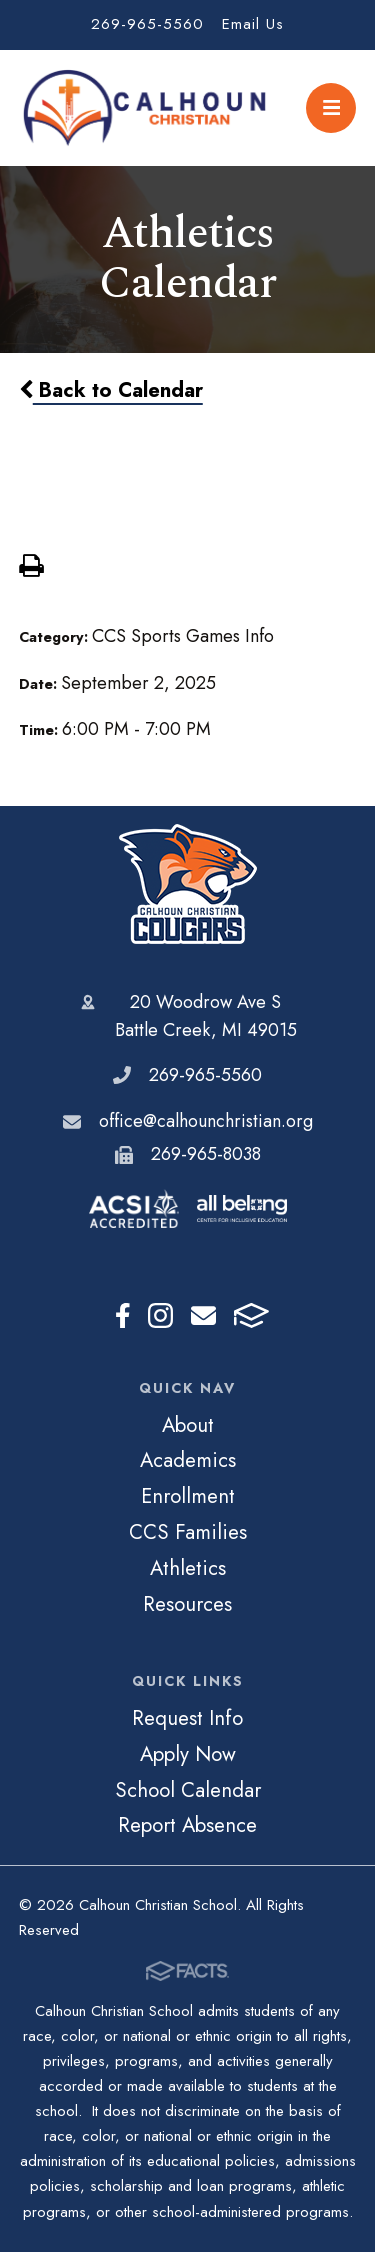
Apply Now (188, 1754)
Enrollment (188, 1496)
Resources (187, 1604)
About (188, 1425)
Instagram (160, 1315)
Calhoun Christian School (188, 884)
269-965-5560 (147, 24)
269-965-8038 (206, 1154)
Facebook (123, 1315)
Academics (188, 1460)
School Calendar (188, 1790)
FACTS (251, 1315)
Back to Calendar (111, 390)
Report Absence (187, 1825)
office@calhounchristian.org (206, 1121)
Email (203, 1315)
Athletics (188, 1568)
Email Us (253, 24)
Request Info (187, 1718)
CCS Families (188, 1532)
